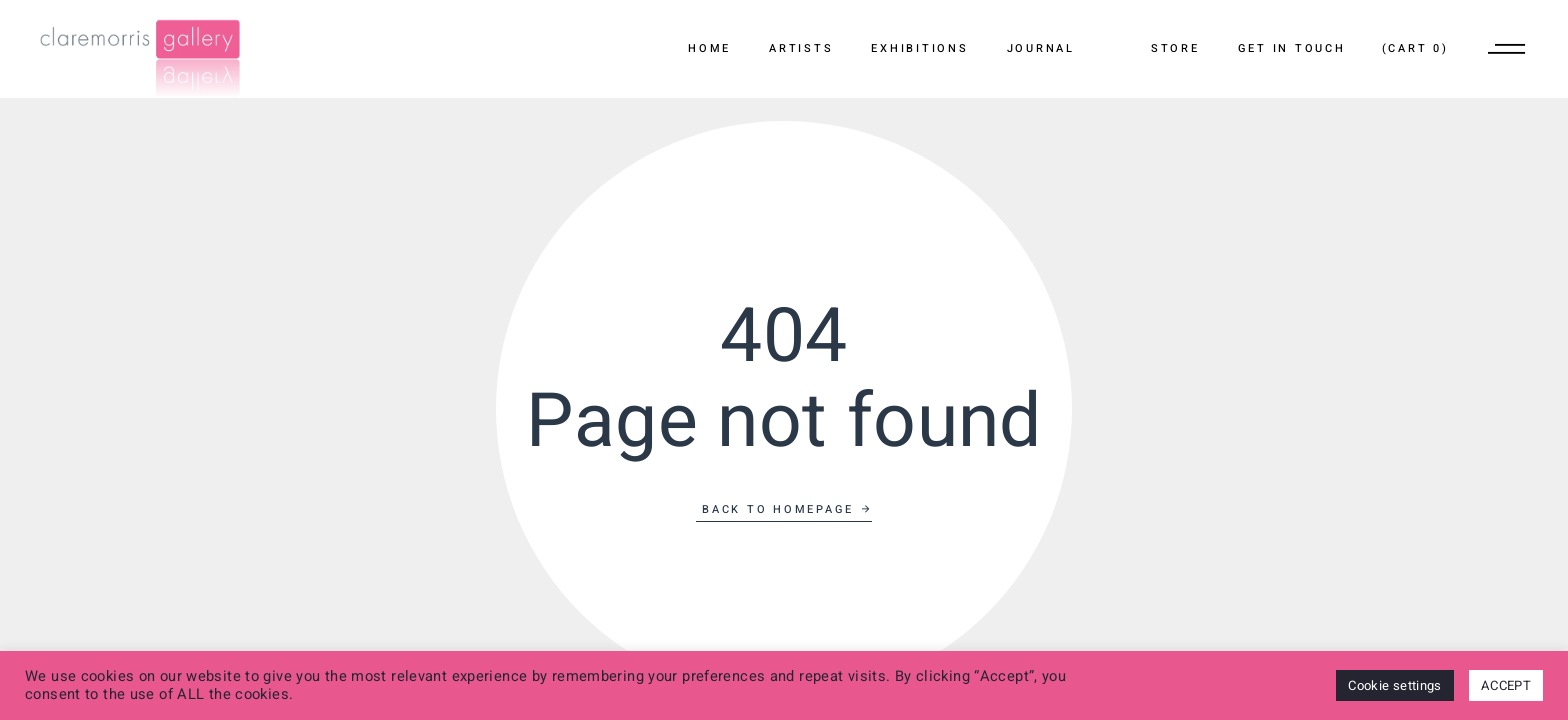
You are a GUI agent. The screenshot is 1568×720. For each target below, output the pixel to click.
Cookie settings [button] (1395, 685)
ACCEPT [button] (1506, 685)
